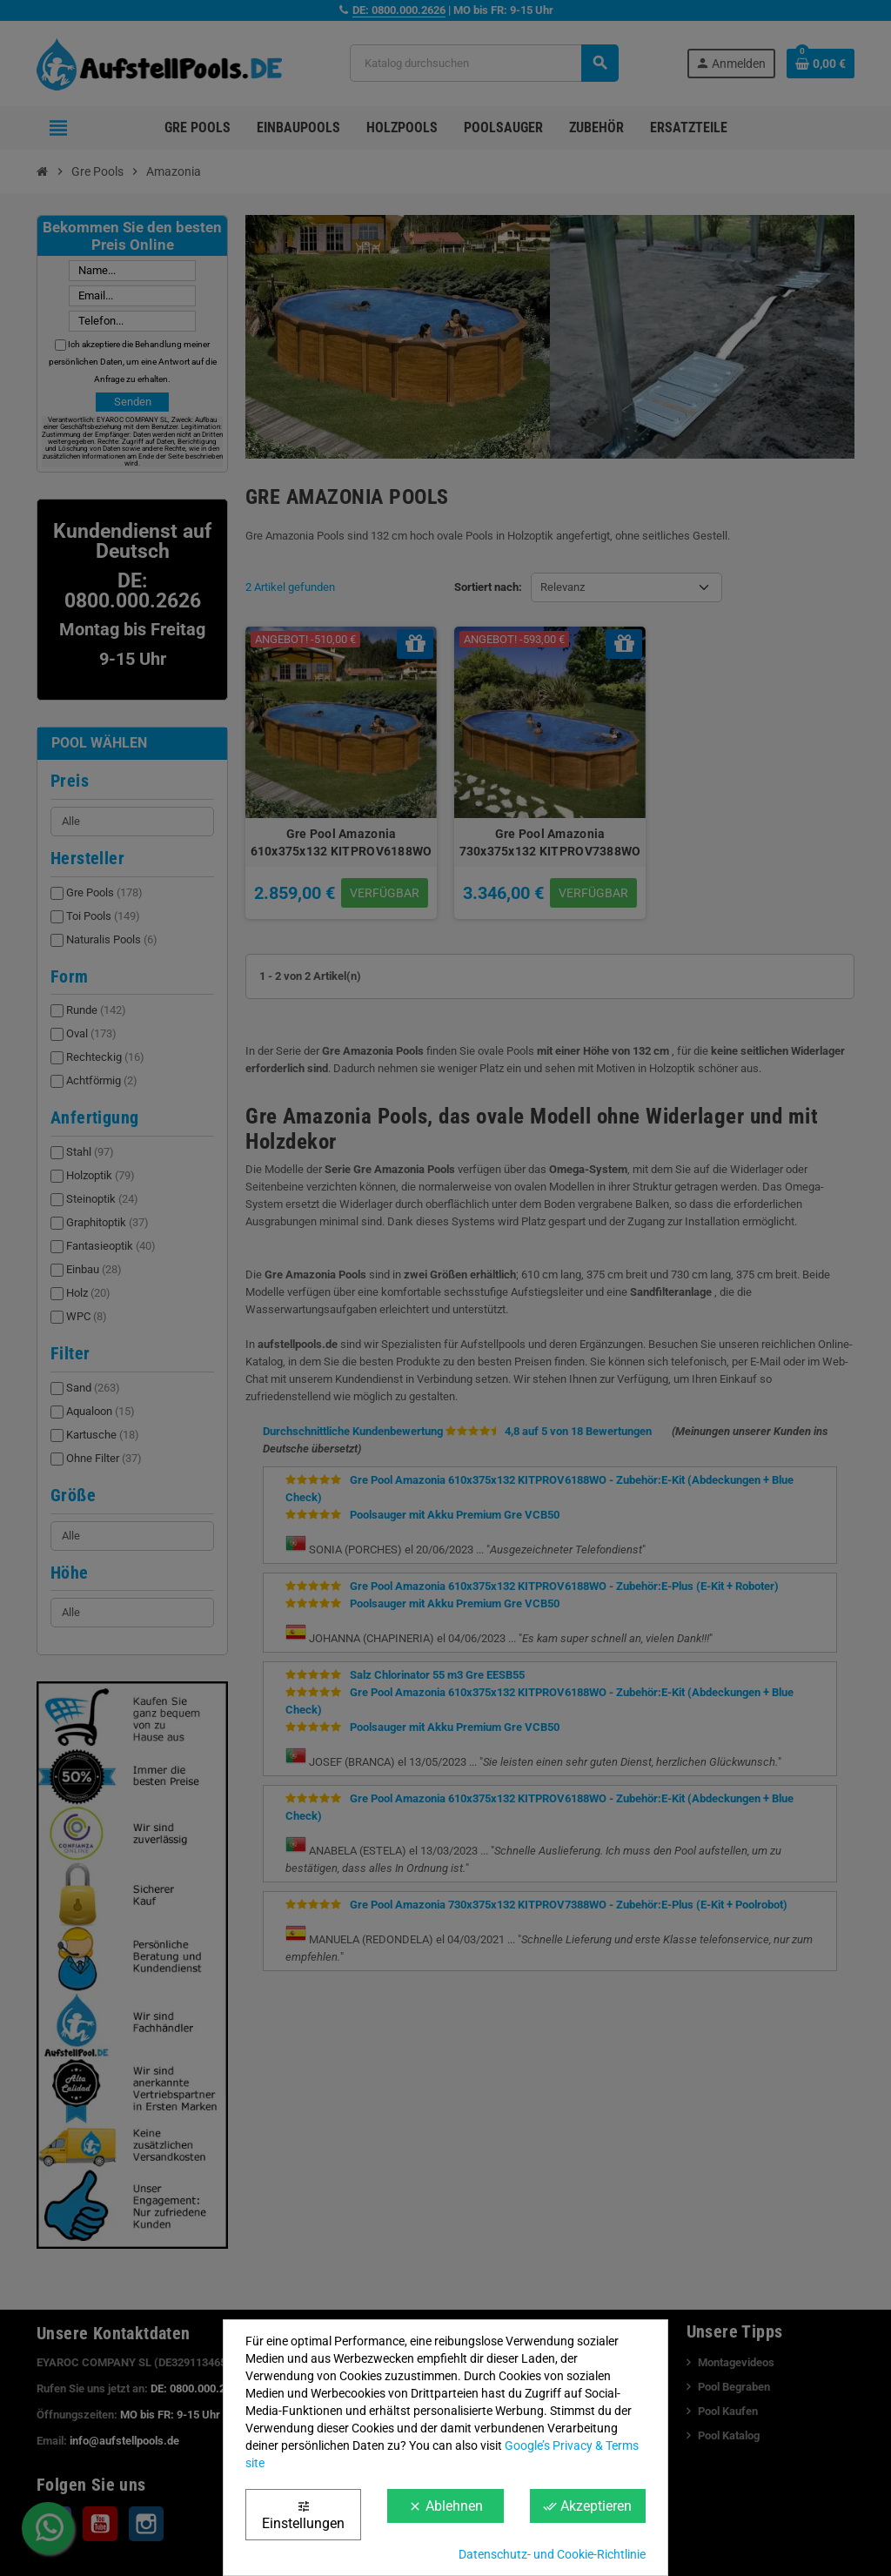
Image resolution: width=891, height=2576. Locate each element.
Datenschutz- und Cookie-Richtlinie (552, 2554)
